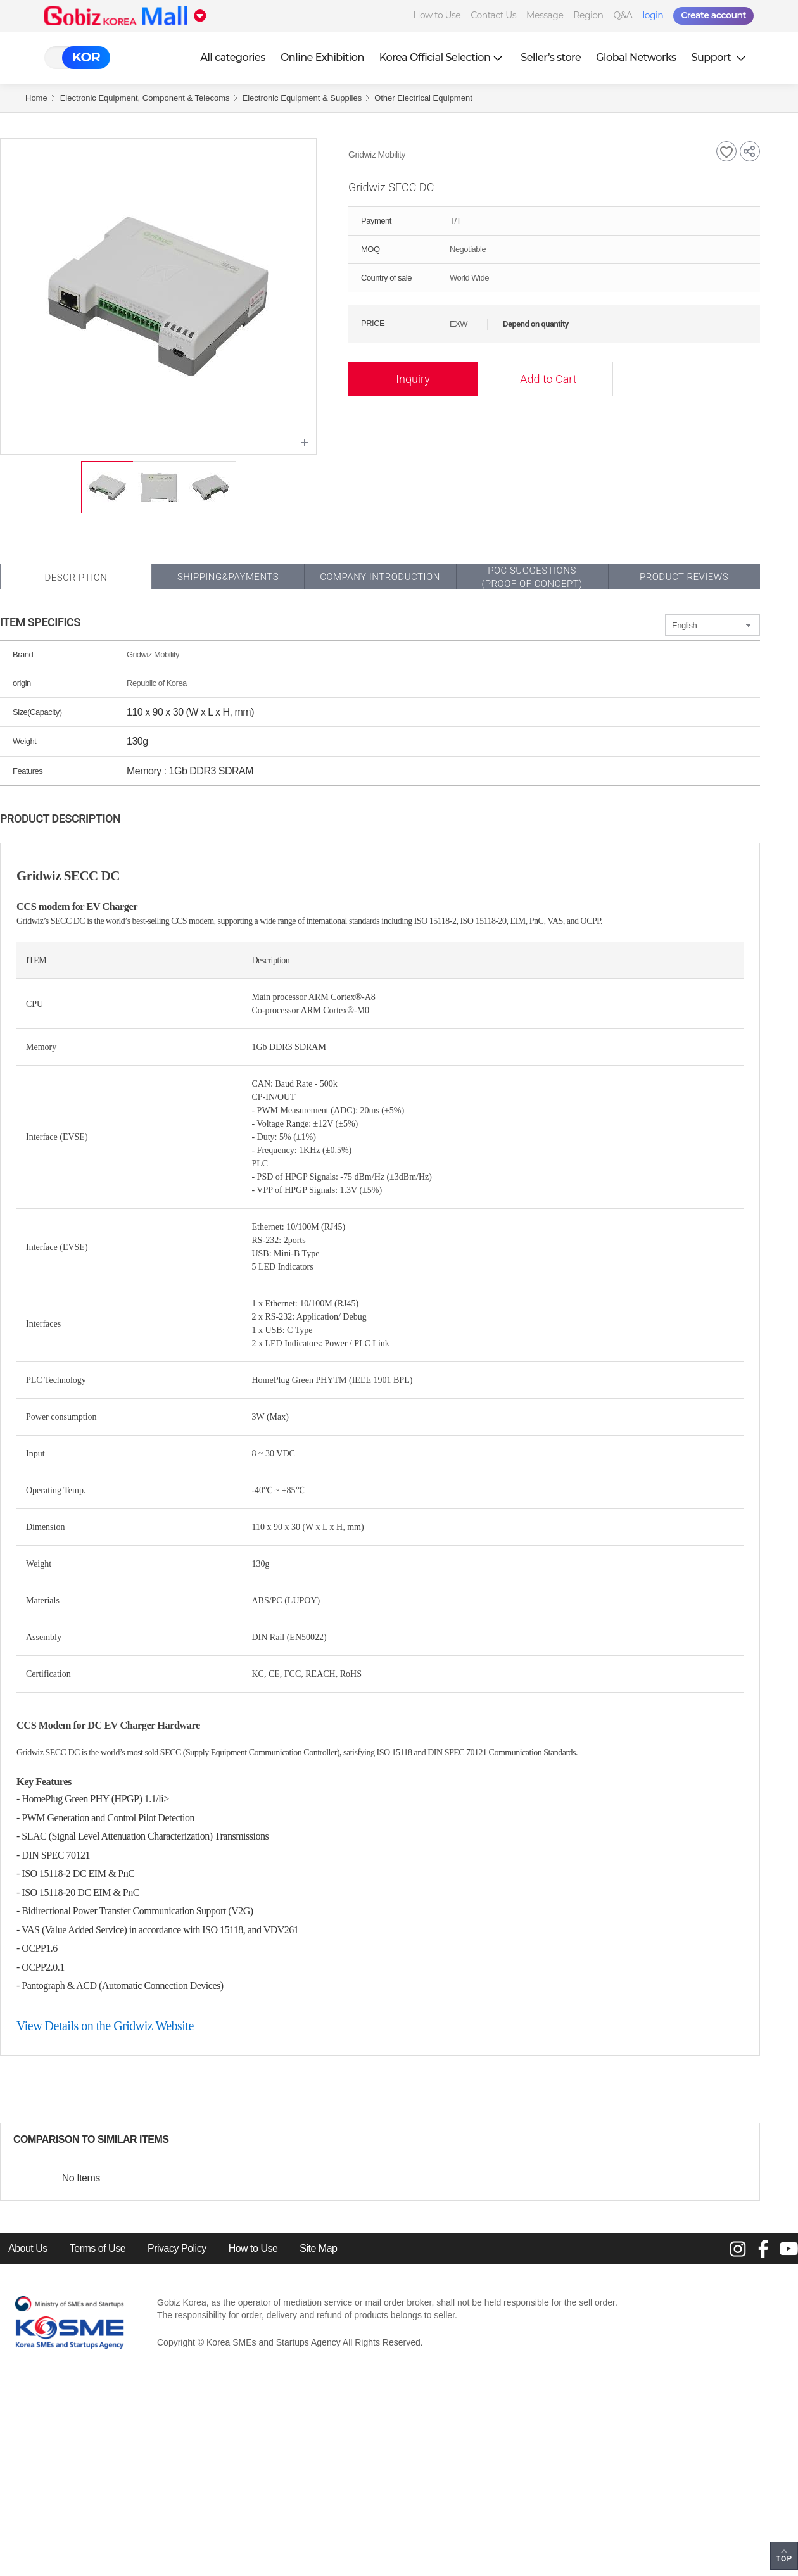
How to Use (436, 15)
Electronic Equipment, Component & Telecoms (145, 98)
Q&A (623, 15)
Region (588, 15)
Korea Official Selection (442, 57)
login (652, 15)
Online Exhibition (322, 57)
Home (36, 98)
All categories (232, 57)
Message (544, 15)
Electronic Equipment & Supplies (302, 98)
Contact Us (493, 15)
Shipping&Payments (228, 577)
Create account (713, 15)
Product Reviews (684, 577)
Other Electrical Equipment (423, 98)
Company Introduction (380, 577)
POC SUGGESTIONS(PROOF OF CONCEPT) (531, 577)
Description (75, 577)
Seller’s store (551, 57)
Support (720, 57)
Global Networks (636, 57)
